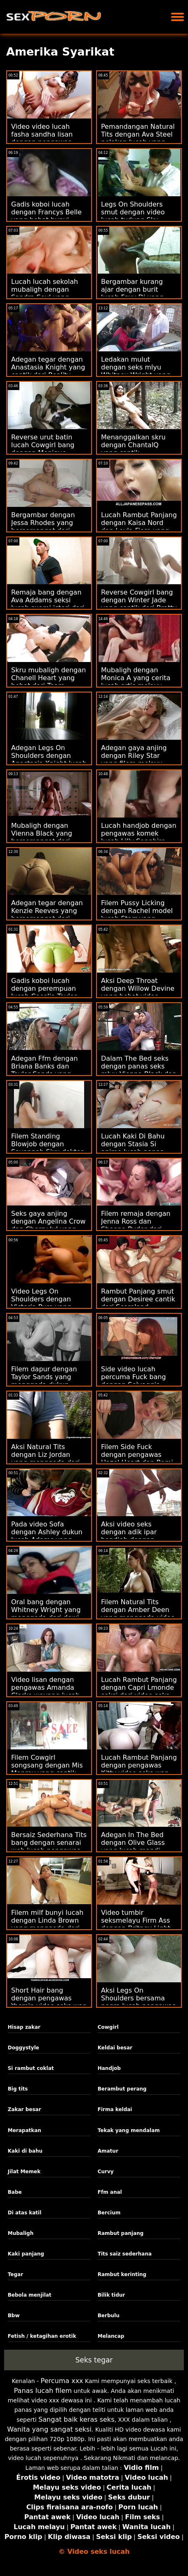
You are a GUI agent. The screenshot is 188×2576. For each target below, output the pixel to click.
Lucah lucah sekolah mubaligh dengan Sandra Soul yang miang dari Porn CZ (44, 293)
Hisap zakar (24, 2027)
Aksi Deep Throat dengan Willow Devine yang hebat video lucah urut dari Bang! (137, 992)
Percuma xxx (62, 2381)
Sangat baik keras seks (76, 2419)
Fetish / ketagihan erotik (42, 2336)
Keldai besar (115, 2048)
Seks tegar (94, 2360)
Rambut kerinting (122, 2274)
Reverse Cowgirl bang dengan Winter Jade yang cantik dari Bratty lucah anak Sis (139, 604)
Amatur (108, 2151)
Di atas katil (25, 2213)
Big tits (18, 2089)
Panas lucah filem (43, 2391)
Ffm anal (110, 2192)
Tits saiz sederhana (125, 2254)
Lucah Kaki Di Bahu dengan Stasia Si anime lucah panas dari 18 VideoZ (132, 1148)
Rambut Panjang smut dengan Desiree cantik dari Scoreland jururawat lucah (138, 1303)
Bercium (109, 2213)
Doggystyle (23, 2048)
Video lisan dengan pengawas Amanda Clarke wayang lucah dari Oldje (45, 1691)
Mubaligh (21, 2233)
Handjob (109, 2068)
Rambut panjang (120, 2233)
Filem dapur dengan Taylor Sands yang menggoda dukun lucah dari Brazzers (44, 1380)
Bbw (14, 2315)
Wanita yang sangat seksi (49, 2429)
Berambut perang (122, 2089)
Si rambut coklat (31, 2068)
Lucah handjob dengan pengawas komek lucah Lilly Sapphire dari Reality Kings (138, 837)
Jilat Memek (24, 2171)
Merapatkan (24, 2130)
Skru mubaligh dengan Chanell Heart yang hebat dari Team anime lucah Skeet (48, 681)
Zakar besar (24, 2109)
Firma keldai (115, 2109)
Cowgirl (108, 2027)
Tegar (15, 2274)
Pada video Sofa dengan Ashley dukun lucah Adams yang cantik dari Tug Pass (46, 1536)
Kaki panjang (26, 2254)
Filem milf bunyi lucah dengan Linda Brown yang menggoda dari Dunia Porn (47, 1924)
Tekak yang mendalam (129, 2130)
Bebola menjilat (30, 2295)
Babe (15, 2192)
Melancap (111, 2336)
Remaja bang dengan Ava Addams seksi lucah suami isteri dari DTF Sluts (48, 604)
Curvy (106, 2171)
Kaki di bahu (25, 2151)
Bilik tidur (111, 2295)
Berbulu (109, 2315)
